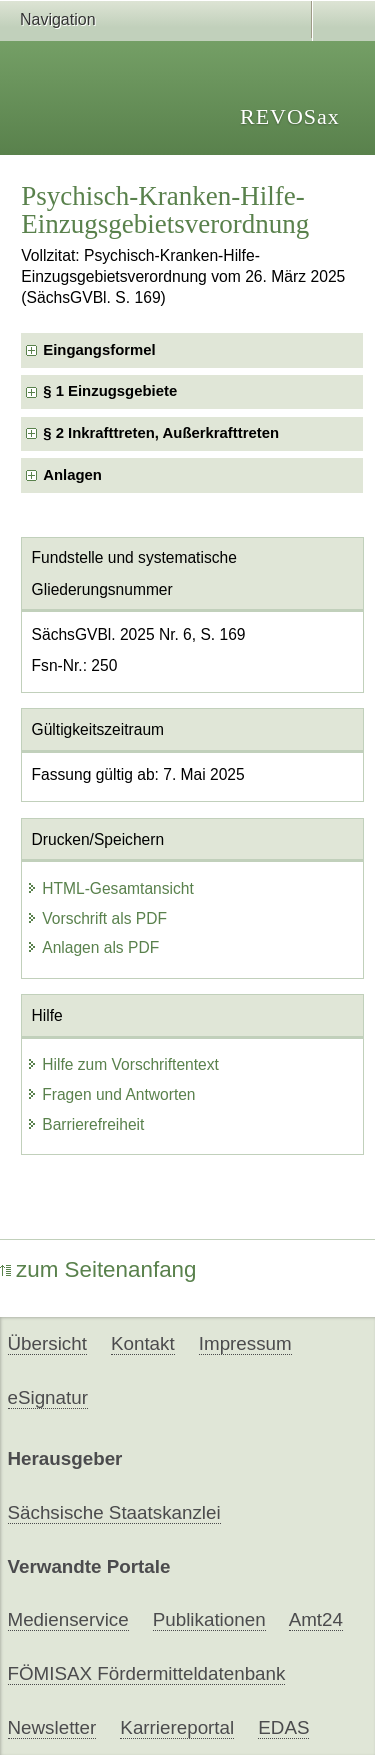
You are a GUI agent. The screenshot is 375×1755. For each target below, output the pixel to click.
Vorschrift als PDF (96, 918)
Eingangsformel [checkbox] (99, 350)
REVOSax (290, 116)
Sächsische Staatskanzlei (114, 1512)
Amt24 (316, 1619)
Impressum (245, 1343)
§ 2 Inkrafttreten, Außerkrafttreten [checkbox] (161, 433)
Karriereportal (177, 1727)
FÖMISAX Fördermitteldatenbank (147, 1673)
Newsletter (52, 1727)
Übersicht (47, 1343)
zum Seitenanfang (98, 1269)
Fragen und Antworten (110, 1094)
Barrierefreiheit (85, 1124)
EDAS (283, 1727)
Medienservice (68, 1619)
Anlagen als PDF (92, 947)
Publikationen (209, 1619)
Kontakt (143, 1343)
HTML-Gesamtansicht (110, 888)
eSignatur (48, 1397)
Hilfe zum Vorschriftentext (122, 1064)
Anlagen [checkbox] (72, 475)
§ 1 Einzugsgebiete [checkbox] (110, 391)
